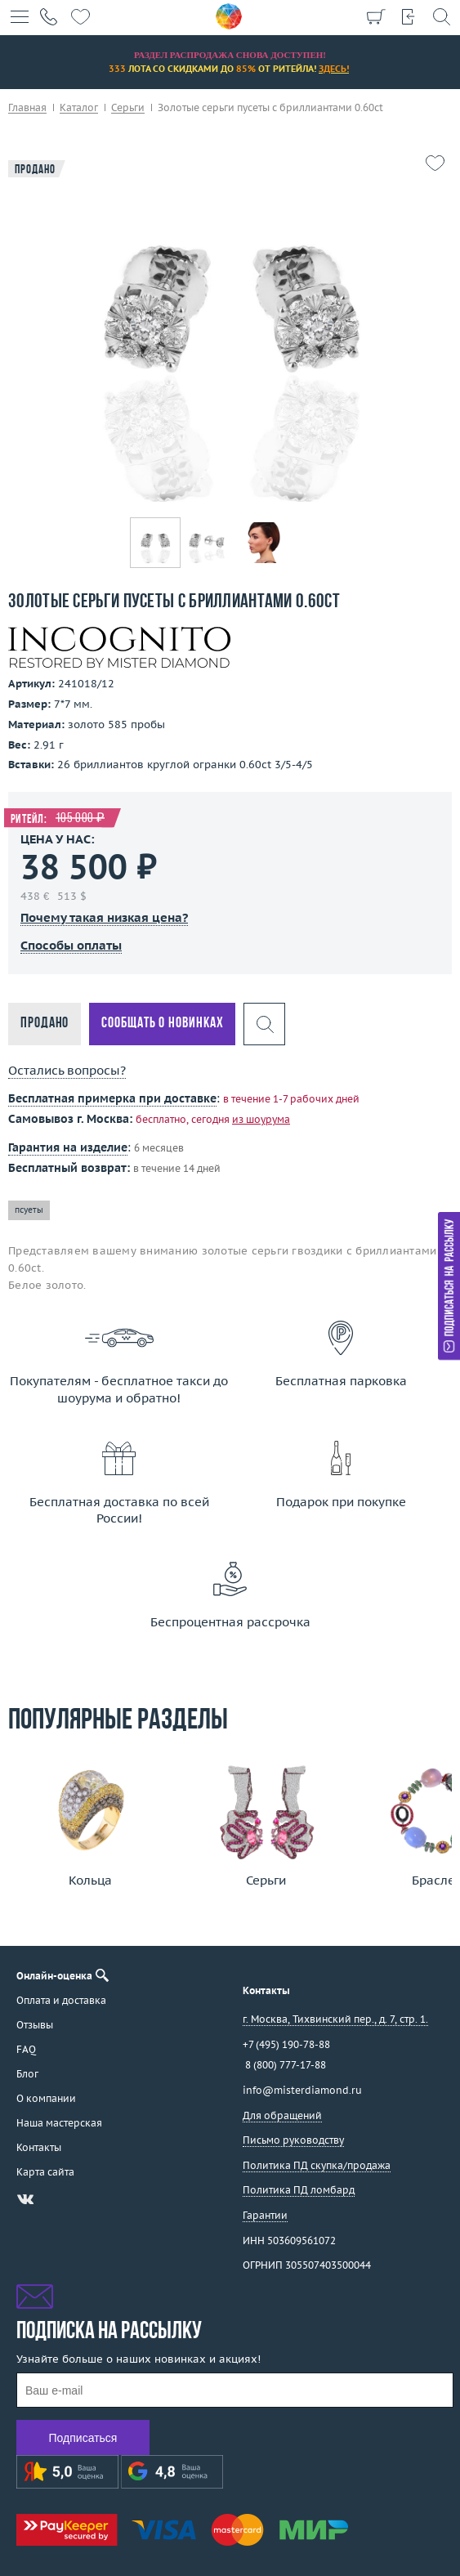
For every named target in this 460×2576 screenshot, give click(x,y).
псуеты (29, 1210)
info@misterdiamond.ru (302, 2090)
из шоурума (261, 1119)
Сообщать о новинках (162, 1023)
